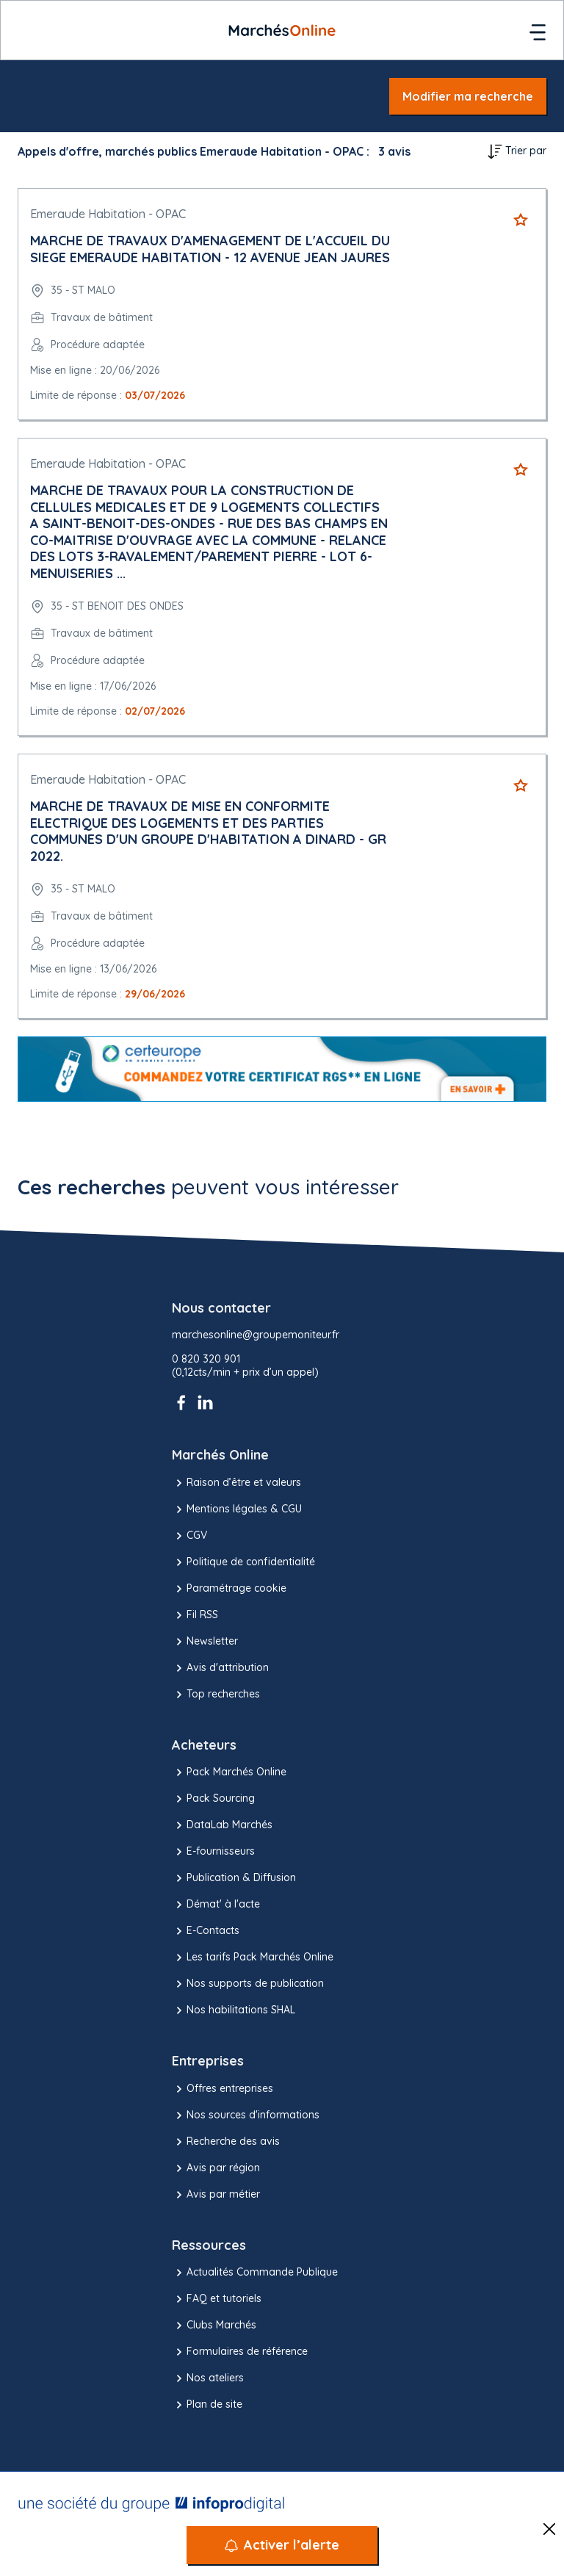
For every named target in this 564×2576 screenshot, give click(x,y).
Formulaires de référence (240, 2352)
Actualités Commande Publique (255, 2272)
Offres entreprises (222, 2089)
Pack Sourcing (213, 1799)
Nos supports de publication (248, 1984)
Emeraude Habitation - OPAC (108, 213)
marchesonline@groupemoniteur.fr (255, 1335)
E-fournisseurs (213, 1851)
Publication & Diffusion (234, 1878)
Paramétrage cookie (229, 1588)
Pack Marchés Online (229, 1772)
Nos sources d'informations (245, 2115)
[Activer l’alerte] (282, 2545)
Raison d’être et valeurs (236, 1483)
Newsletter (205, 1641)
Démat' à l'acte (216, 1904)
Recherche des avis (226, 2142)
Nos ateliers (208, 2378)
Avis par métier (216, 2194)
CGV (189, 1536)
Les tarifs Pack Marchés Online (252, 1957)
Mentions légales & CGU (237, 1509)
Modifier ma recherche (467, 96)
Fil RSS (195, 1615)
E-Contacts (205, 1931)
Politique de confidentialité (243, 1562)
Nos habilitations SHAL (233, 2010)
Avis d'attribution (220, 1668)
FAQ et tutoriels (216, 2299)
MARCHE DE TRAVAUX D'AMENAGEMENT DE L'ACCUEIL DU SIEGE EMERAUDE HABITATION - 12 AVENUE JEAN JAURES (210, 249)
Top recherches (216, 1694)
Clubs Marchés (214, 2325)
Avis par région (216, 2168)
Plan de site (207, 2405)
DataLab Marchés (222, 1825)
